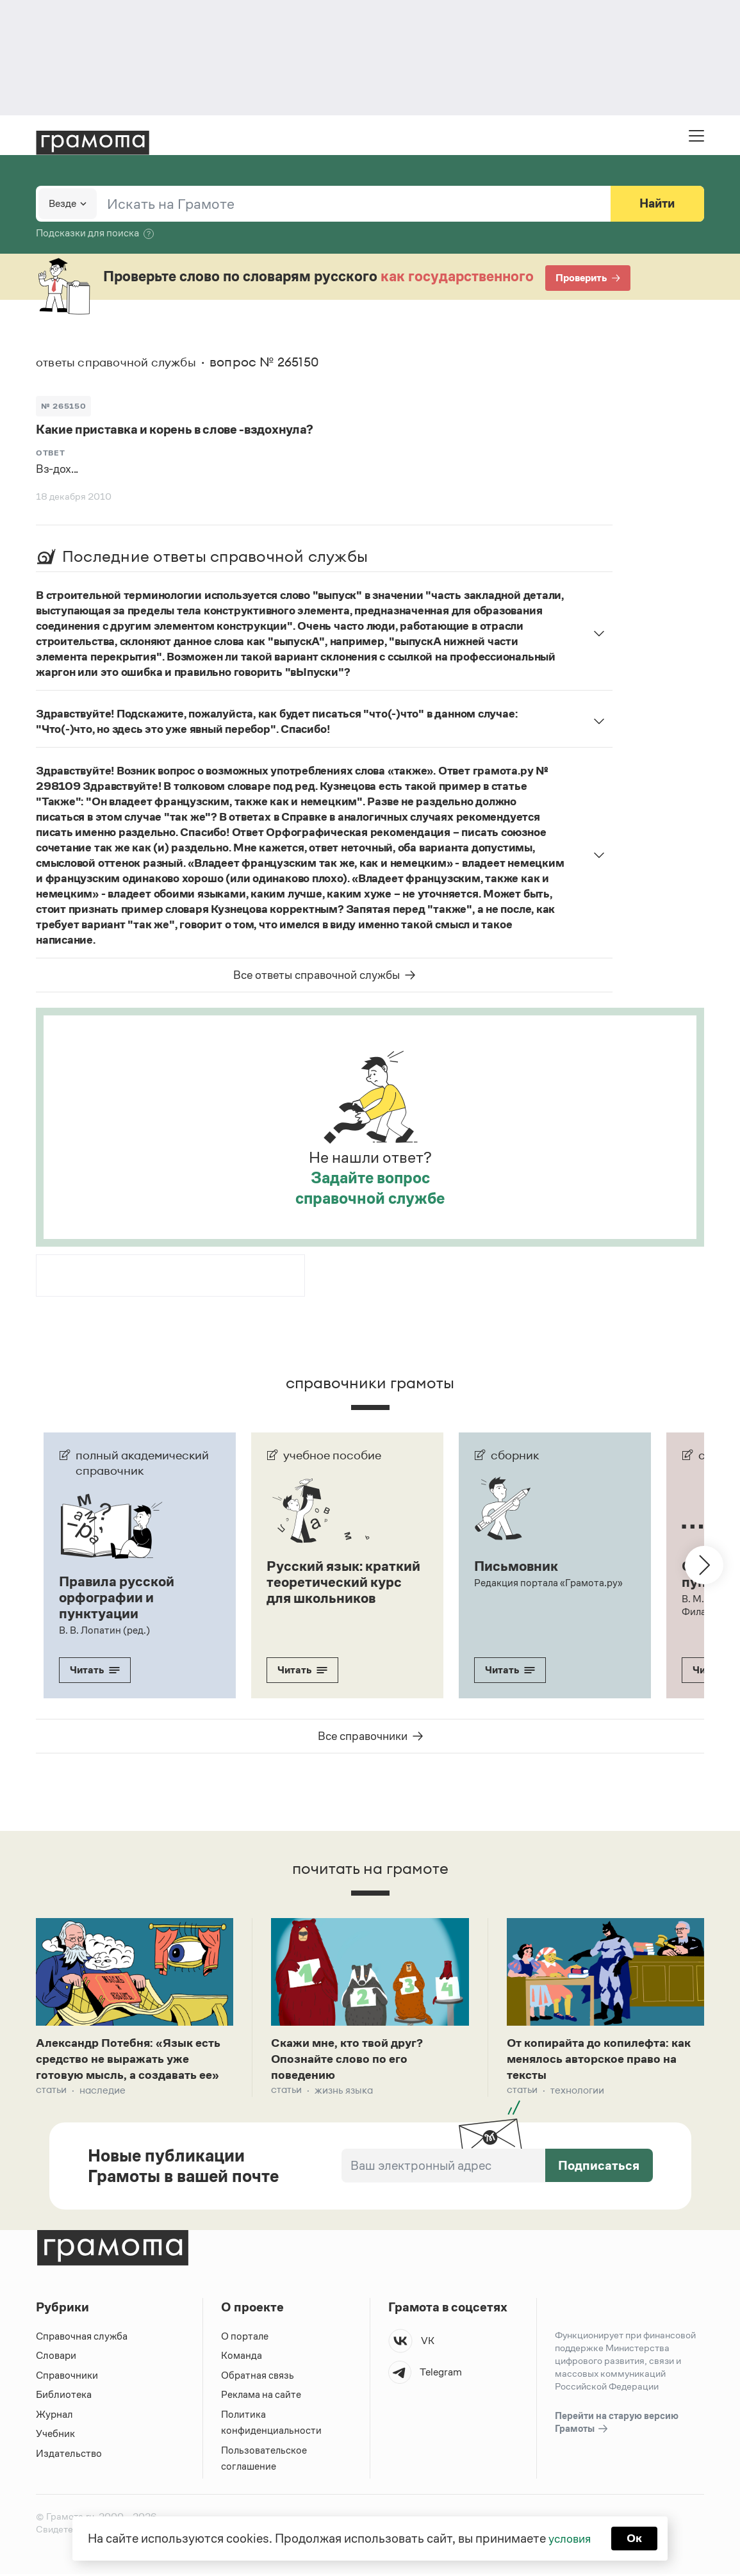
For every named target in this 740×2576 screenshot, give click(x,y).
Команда (241, 2357)
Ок (636, 2538)
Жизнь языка (344, 2092)
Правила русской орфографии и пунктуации (120, 1596)
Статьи (51, 2092)
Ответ (50, 452)
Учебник (55, 2436)
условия (568, 2538)
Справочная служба (81, 2338)
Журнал (54, 2416)
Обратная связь (257, 2377)
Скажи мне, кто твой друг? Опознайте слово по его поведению (352, 2059)
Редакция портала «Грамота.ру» (548, 1582)
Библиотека (64, 2396)
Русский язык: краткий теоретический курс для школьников (338, 1588)
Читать (95, 1667)
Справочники (67, 2377)
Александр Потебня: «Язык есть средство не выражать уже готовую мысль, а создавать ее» (133, 2059)
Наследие (102, 2092)
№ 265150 (64, 405)
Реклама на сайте (261, 2396)
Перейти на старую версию (616, 2425)
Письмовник (518, 1565)
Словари (56, 2357)
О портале (245, 2338)
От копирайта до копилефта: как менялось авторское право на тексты (601, 2059)
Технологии (577, 2092)
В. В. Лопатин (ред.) (104, 1628)
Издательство (69, 2455)
